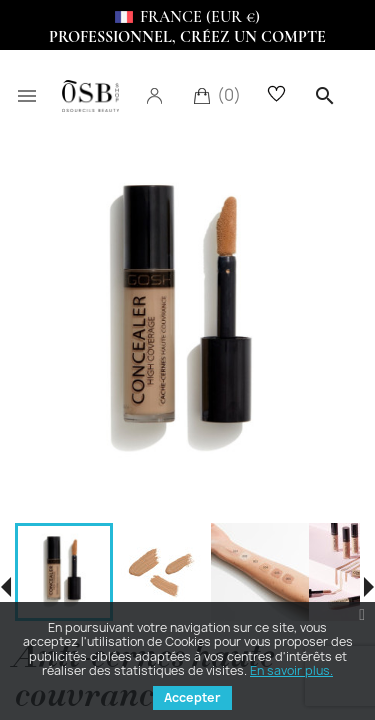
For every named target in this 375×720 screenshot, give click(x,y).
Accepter (192, 697)
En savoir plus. (291, 670)
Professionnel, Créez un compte (187, 37)
